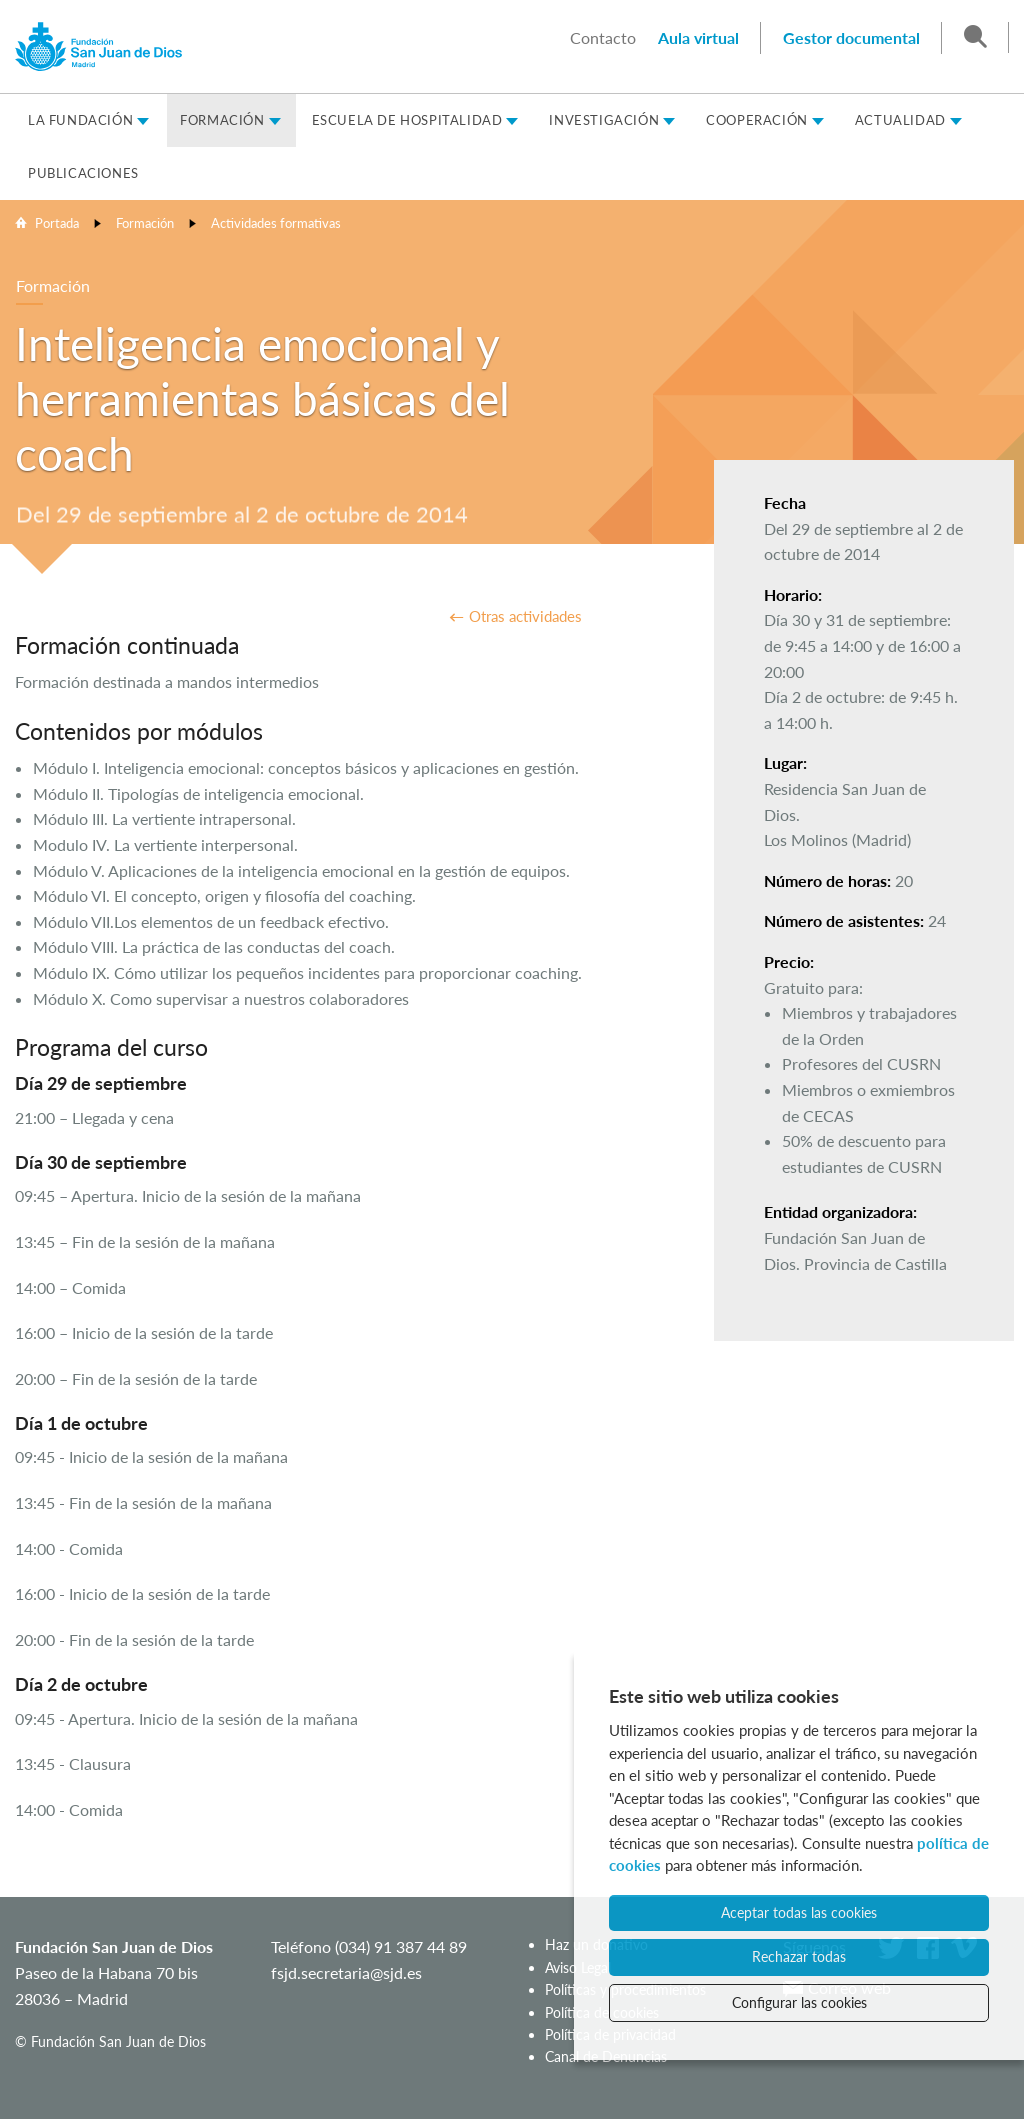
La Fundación (80, 120)
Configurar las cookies (799, 2002)
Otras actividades (525, 616)
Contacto (603, 37)
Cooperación (757, 120)
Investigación (604, 120)
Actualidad (900, 120)
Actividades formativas (276, 223)
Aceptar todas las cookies (799, 1912)
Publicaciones (83, 173)
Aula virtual (698, 37)
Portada (57, 223)
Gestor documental (851, 37)
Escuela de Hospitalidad (407, 120)
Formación (222, 120)
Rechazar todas (799, 1956)
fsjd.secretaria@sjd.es (346, 1972)
